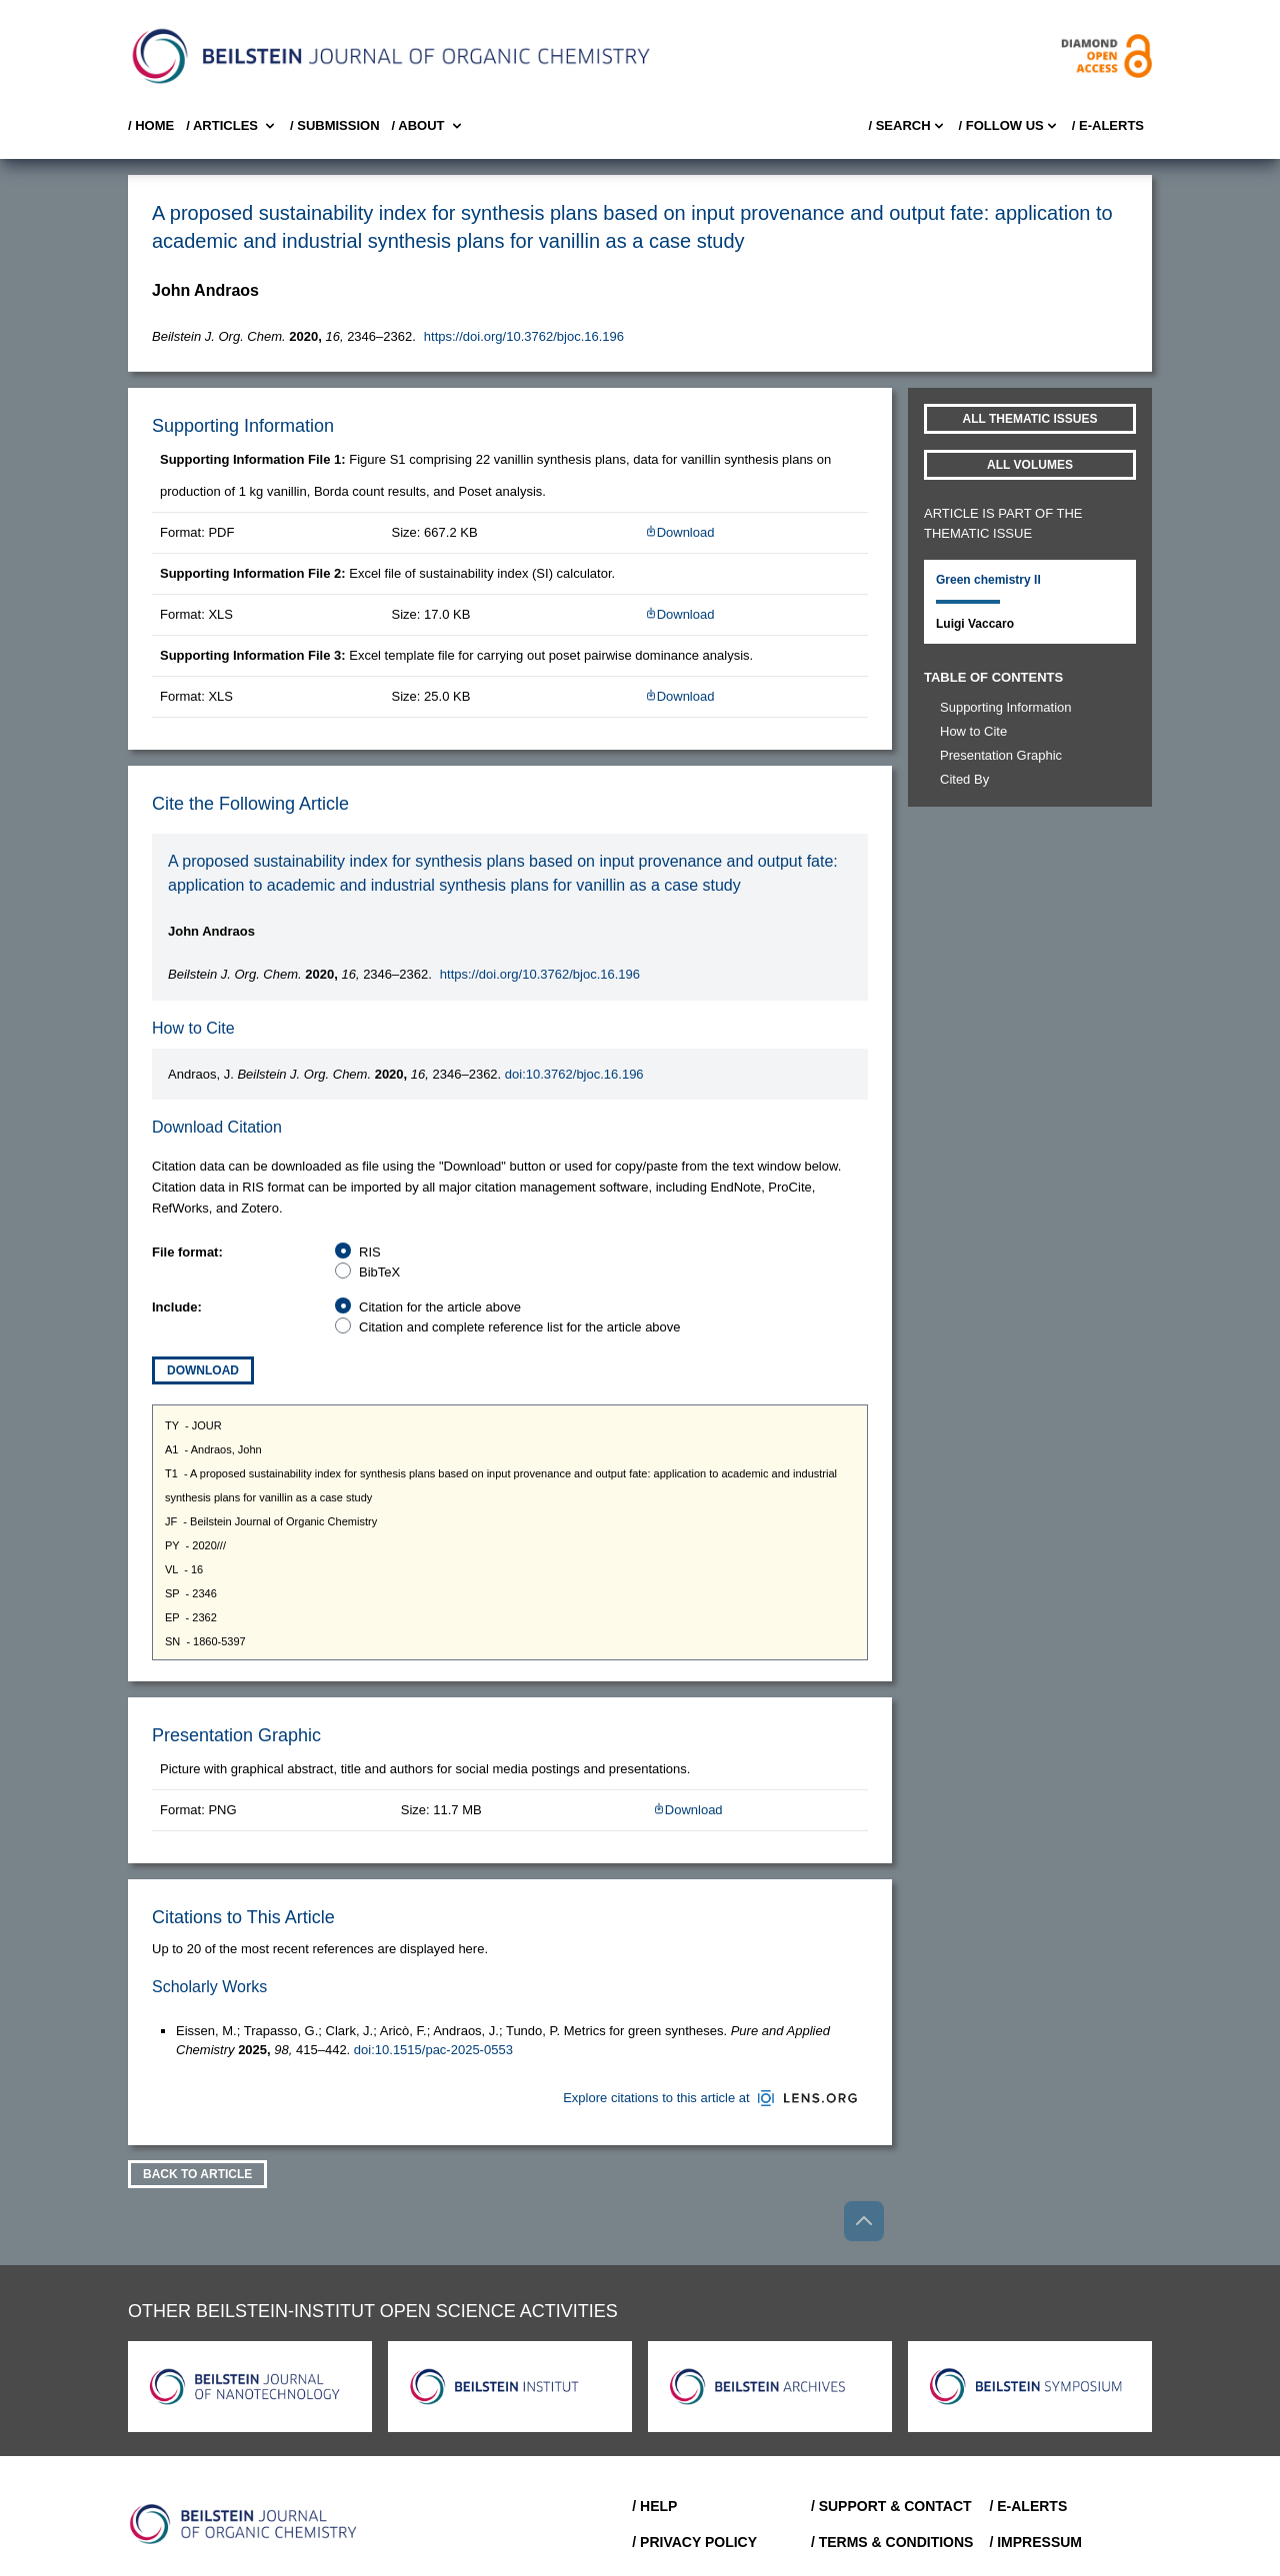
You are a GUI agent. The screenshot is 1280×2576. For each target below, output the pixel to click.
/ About (428, 126)
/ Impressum (1035, 2542)
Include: (177, 1306)
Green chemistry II (988, 580)
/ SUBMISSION (335, 125)
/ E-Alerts (1108, 125)
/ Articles (232, 126)
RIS (370, 1252)
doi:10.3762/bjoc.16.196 (574, 1074)
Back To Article (197, 2174)
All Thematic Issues (1030, 419)
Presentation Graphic (1001, 755)
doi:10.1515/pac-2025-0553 (433, 2049)
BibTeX (379, 1272)
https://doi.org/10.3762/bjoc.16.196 (524, 336)
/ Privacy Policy (694, 2542)
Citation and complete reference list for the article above (520, 1326)
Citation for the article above (440, 1306)
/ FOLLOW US (1009, 126)
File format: (187, 1252)
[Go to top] (864, 2221)
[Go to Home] (244, 2524)
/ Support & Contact (891, 2506)
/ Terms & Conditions (892, 2542)
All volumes (1030, 465)
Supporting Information (1006, 707)
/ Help (654, 2506)
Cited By (964, 779)
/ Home (151, 125)
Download (680, 532)
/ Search (907, 126)
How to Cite (973, 731)
